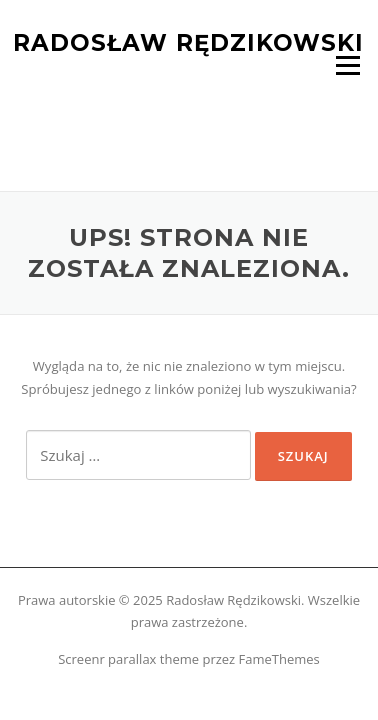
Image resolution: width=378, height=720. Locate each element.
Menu (347, 65)
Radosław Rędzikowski (188, 42)
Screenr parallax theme (128, 659)
